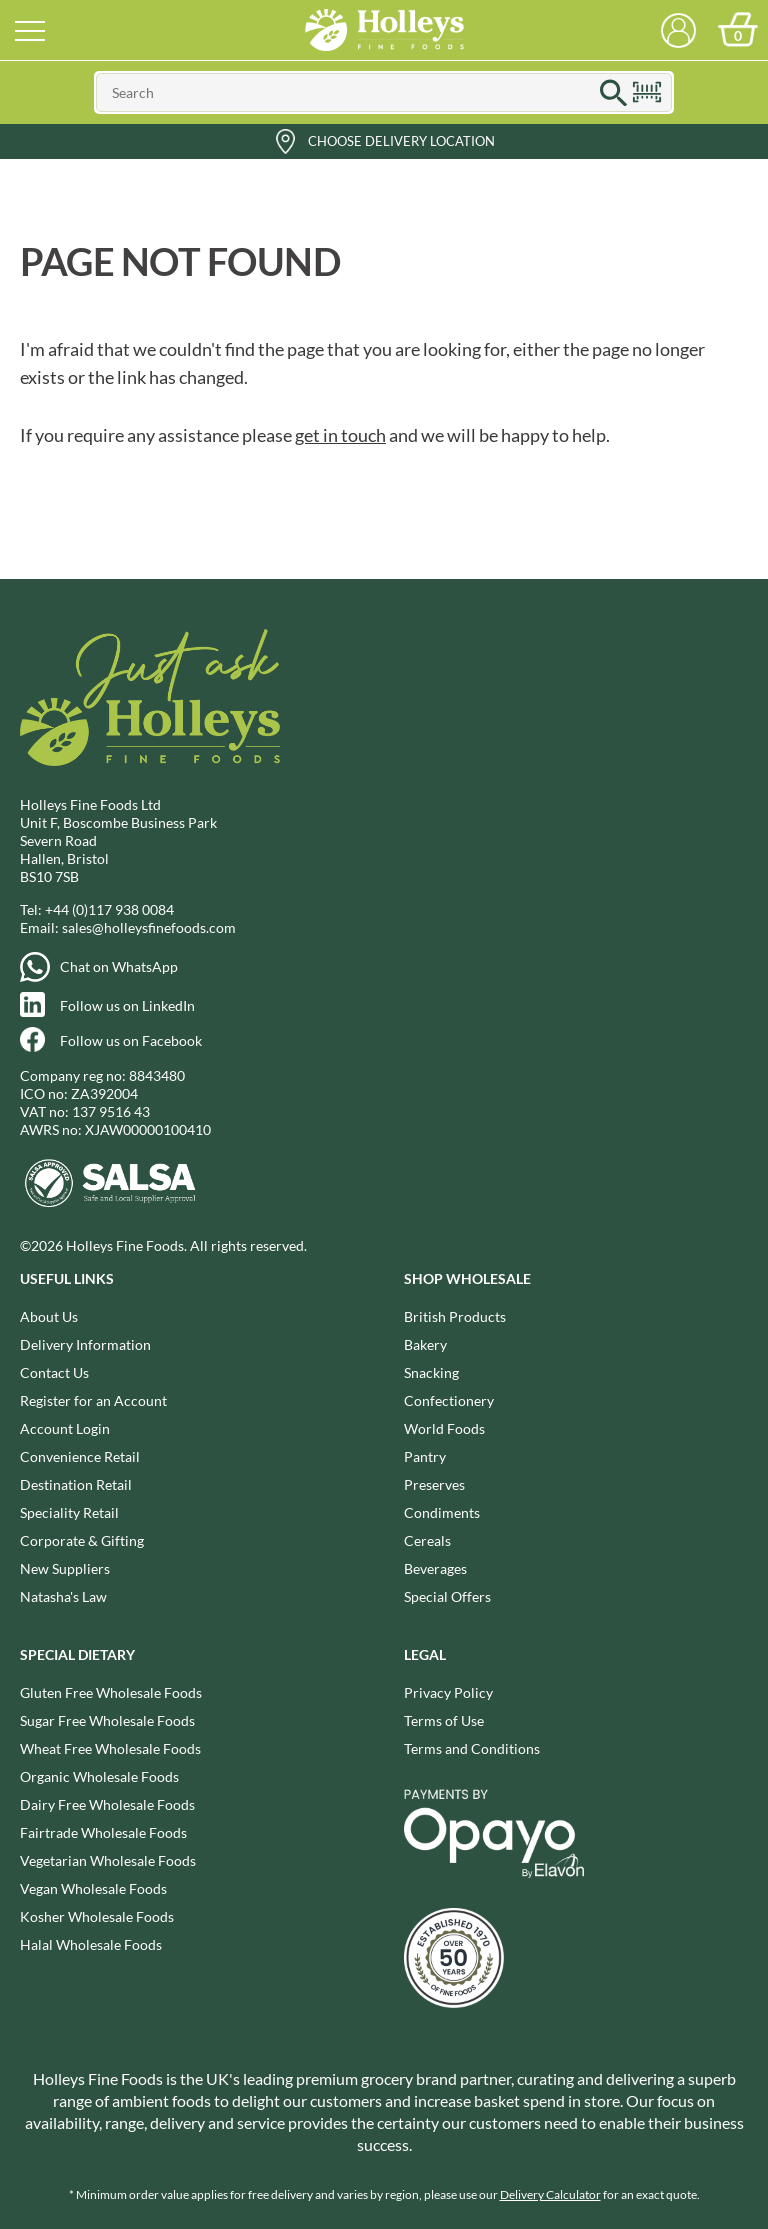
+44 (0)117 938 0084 (109, 909)
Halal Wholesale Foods (91, 1944)
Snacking (431, 1372)
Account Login (65, 1428)
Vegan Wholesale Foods (93, 1888)
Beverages (435, 1568)
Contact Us (54, 1372)
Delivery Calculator (550, 2194)
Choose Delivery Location (401, 141)
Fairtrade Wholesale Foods (103, 1832)
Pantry (425, 1456)
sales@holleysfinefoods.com (149, 927)
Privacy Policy (448, 1692)
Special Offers (447, 1596)
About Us (49, 1316)
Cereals (427, 1540)
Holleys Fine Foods (384, 30)
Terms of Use (444, 1720)
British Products (455, 1316)
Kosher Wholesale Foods (97, 1916)
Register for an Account (93, 1400)
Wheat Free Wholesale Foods (110, 1748)
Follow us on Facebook (131, 1040)
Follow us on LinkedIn (127, 1005)
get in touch (340, 435)
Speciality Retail (69, 1512)
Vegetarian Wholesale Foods (108, 1860)
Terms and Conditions (472, 1748)
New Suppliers (65, 1568)
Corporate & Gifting (82, 1540)
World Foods (444, 1428)
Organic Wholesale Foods (99, 1776)
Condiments (442, 1512)
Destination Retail (76, 1484)
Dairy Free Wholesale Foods (107, 1804)
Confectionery (449, 1400)
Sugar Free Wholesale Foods (107, 1720)
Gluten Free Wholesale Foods (111, 1692)
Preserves (434, 1484)
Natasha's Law (63, 1596)
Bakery (425, 1344)
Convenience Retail (80, 1456)
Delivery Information (85, 1344)
